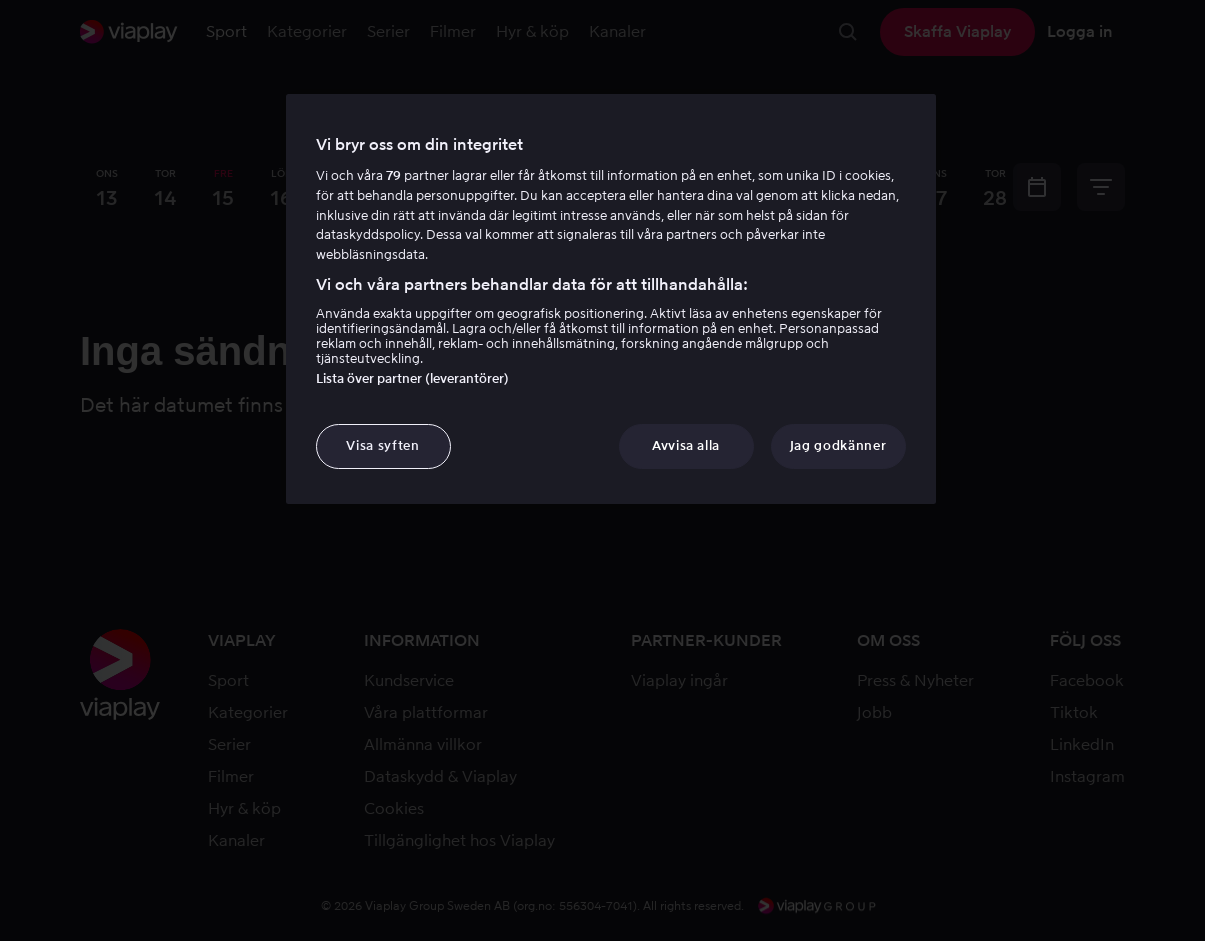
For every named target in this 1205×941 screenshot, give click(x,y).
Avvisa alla (686, 445)
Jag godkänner (838, 445)
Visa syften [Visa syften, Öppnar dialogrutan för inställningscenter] (382, 445)
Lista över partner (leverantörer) (412, 378)
